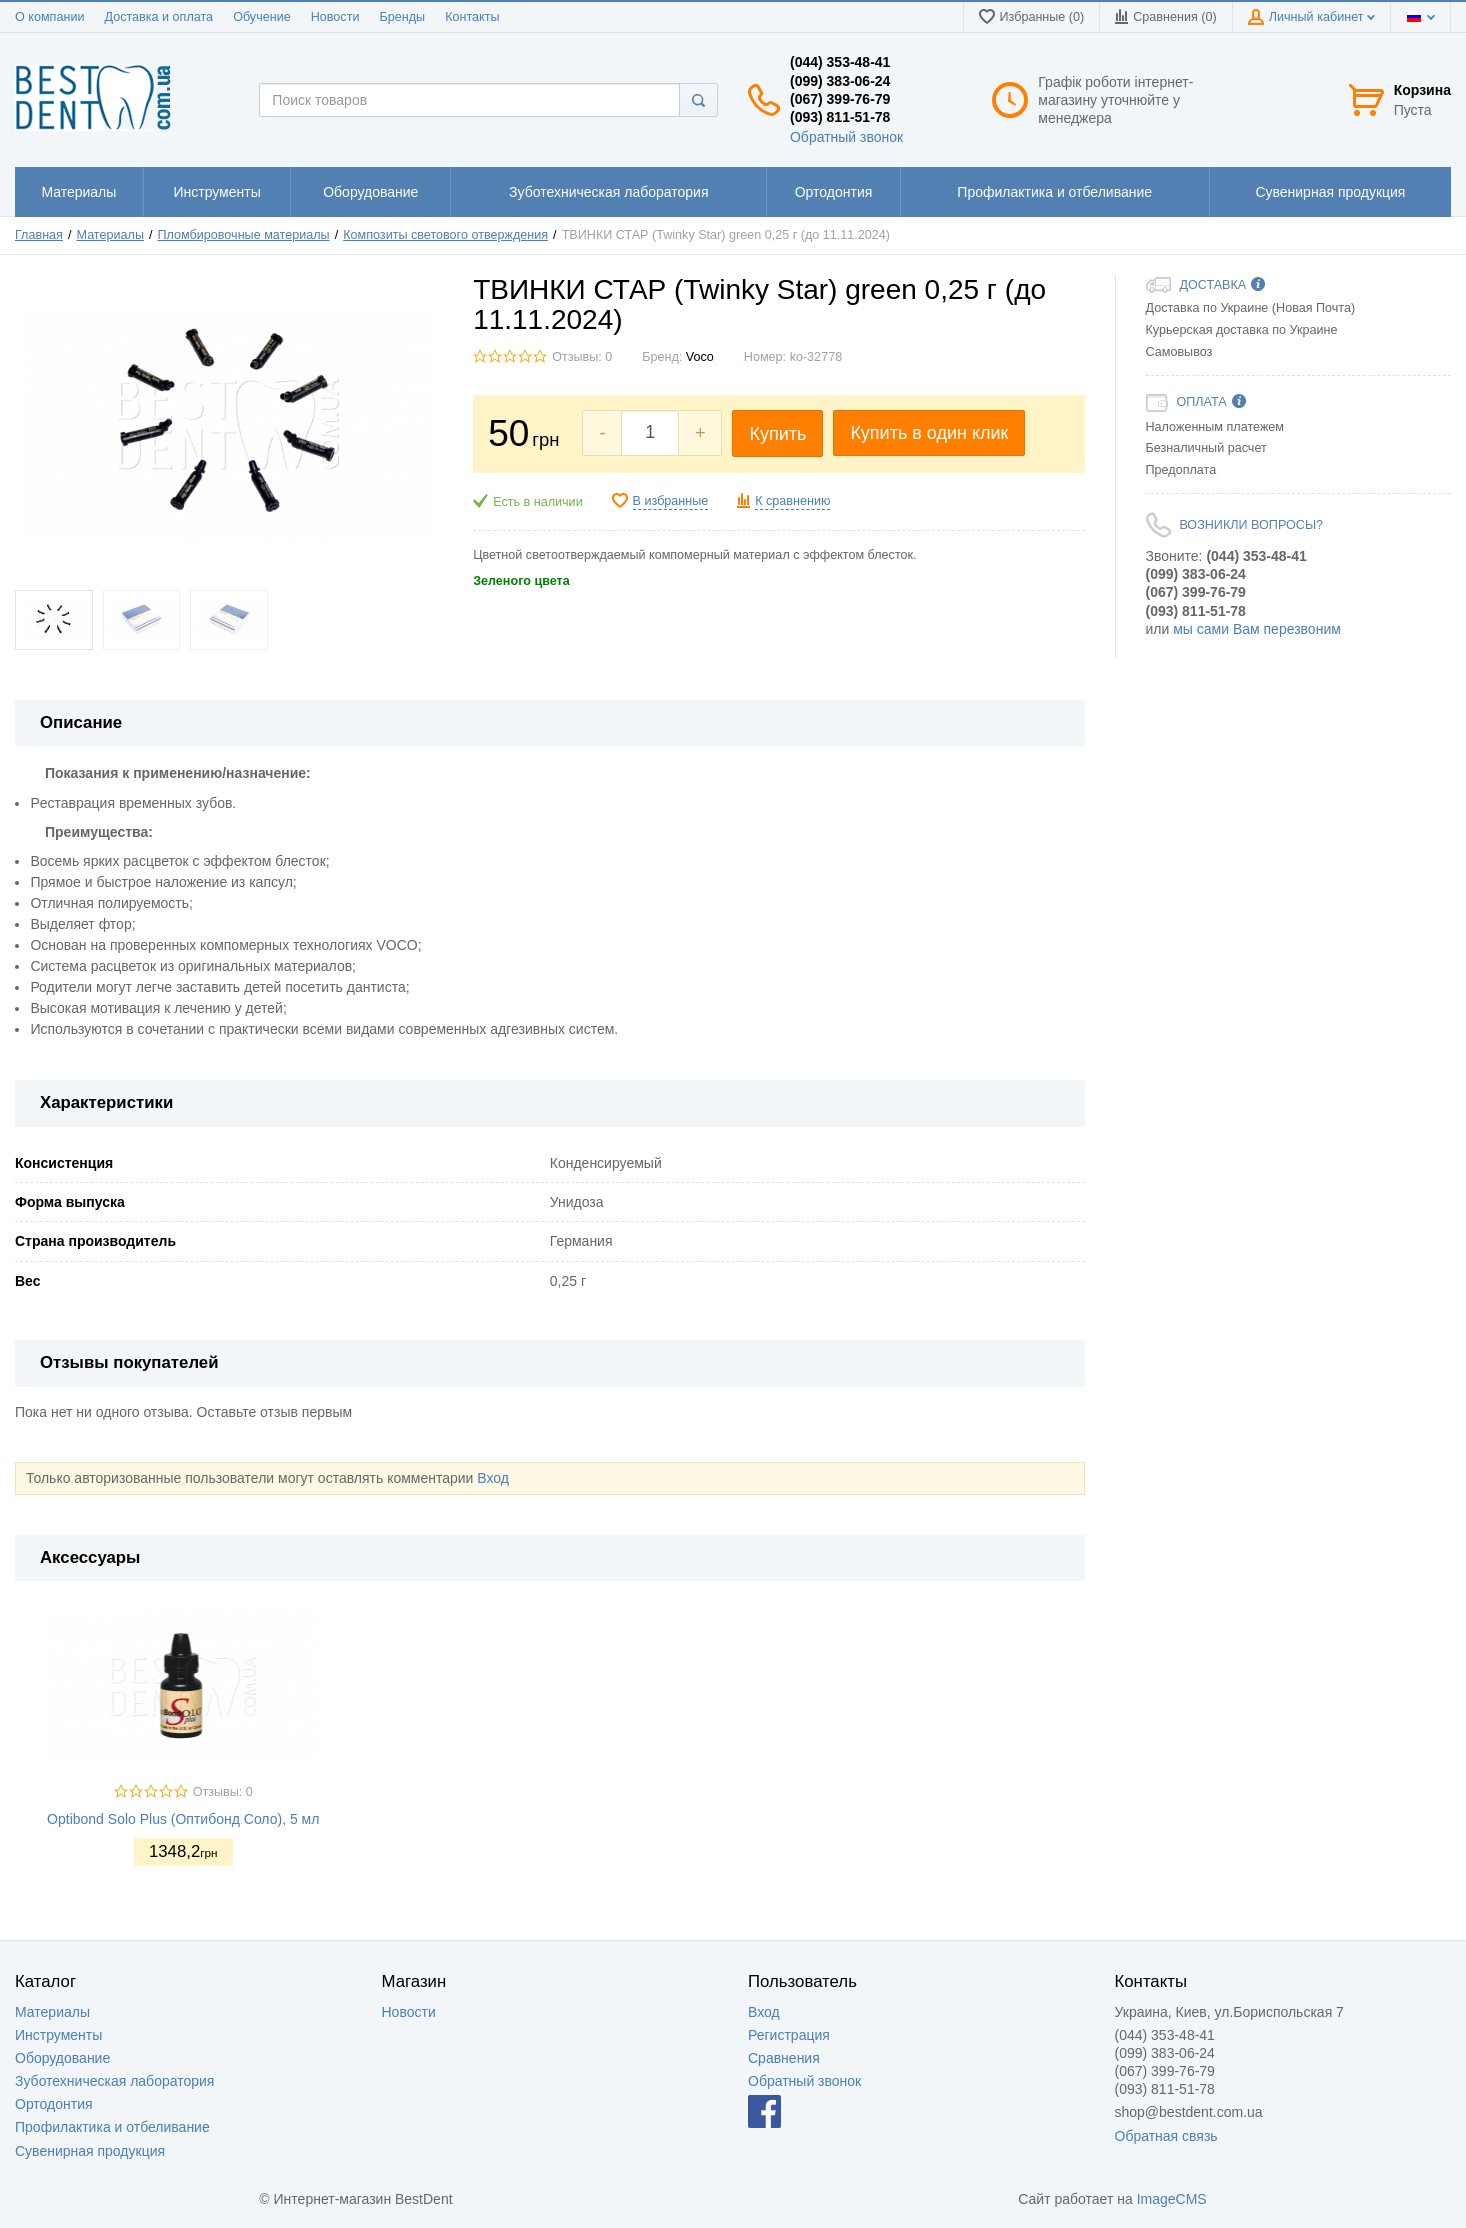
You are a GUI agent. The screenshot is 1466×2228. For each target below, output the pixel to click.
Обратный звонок (846, 137)
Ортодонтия (54, 2104)
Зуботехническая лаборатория (114, 2081)
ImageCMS (1172, 2199)
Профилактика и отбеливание (112, 2127)
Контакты (472, 17)
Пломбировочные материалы (244, 235)
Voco (700, 357)
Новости (335, 17)
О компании (49, 17)
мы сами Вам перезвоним (1257, 629)
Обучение (262, 17)
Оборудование (62, 2058)
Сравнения (784, 2058)
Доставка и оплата (158, 17)
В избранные (671, 501)
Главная (39, 235)
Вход (493, 1478)
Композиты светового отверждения (445, 235)
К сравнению (792, 501)
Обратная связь (1166, 2136)
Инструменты (58, 2035)
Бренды (402, 17)
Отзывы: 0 (582, 357)
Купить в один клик (929, 433)
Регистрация (789, 2035)
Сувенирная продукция (90, 2151)
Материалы (110, 235)
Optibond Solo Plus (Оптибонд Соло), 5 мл (183, 1819)
